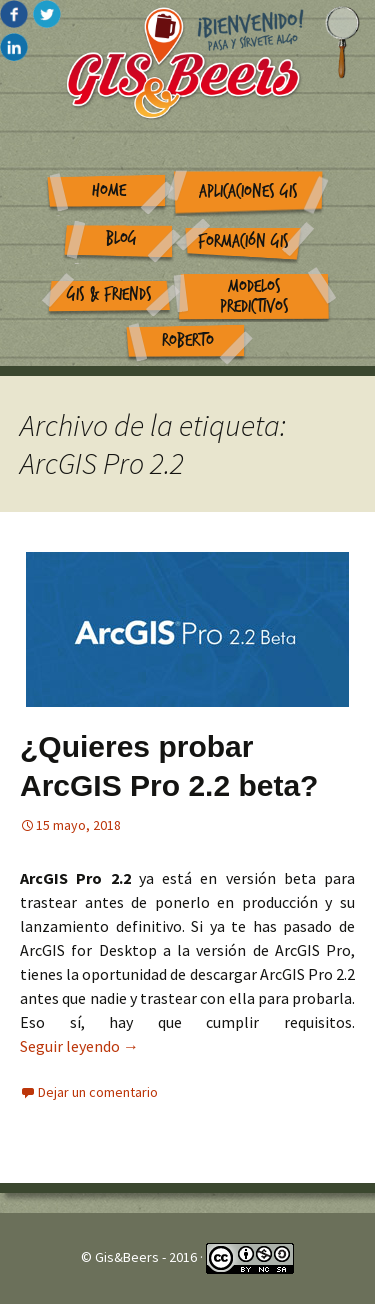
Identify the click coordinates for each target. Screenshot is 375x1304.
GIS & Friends (109, 294)
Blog (121, 238)
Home (109, 190)
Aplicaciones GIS (248, 191)
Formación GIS (243, 241)
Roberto (188, 340)
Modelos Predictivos (254, 297)
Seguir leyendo (79, 1046)
